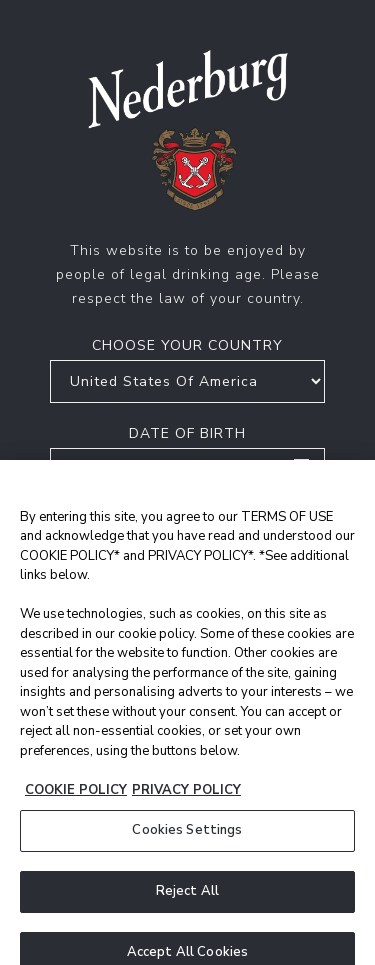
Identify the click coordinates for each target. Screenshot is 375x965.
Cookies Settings (187, 842)
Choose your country (187, 345)
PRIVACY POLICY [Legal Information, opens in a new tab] (186, 801)
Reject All (187, 902)
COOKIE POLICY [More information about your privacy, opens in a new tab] (76, 801)
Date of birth (187, 433)
